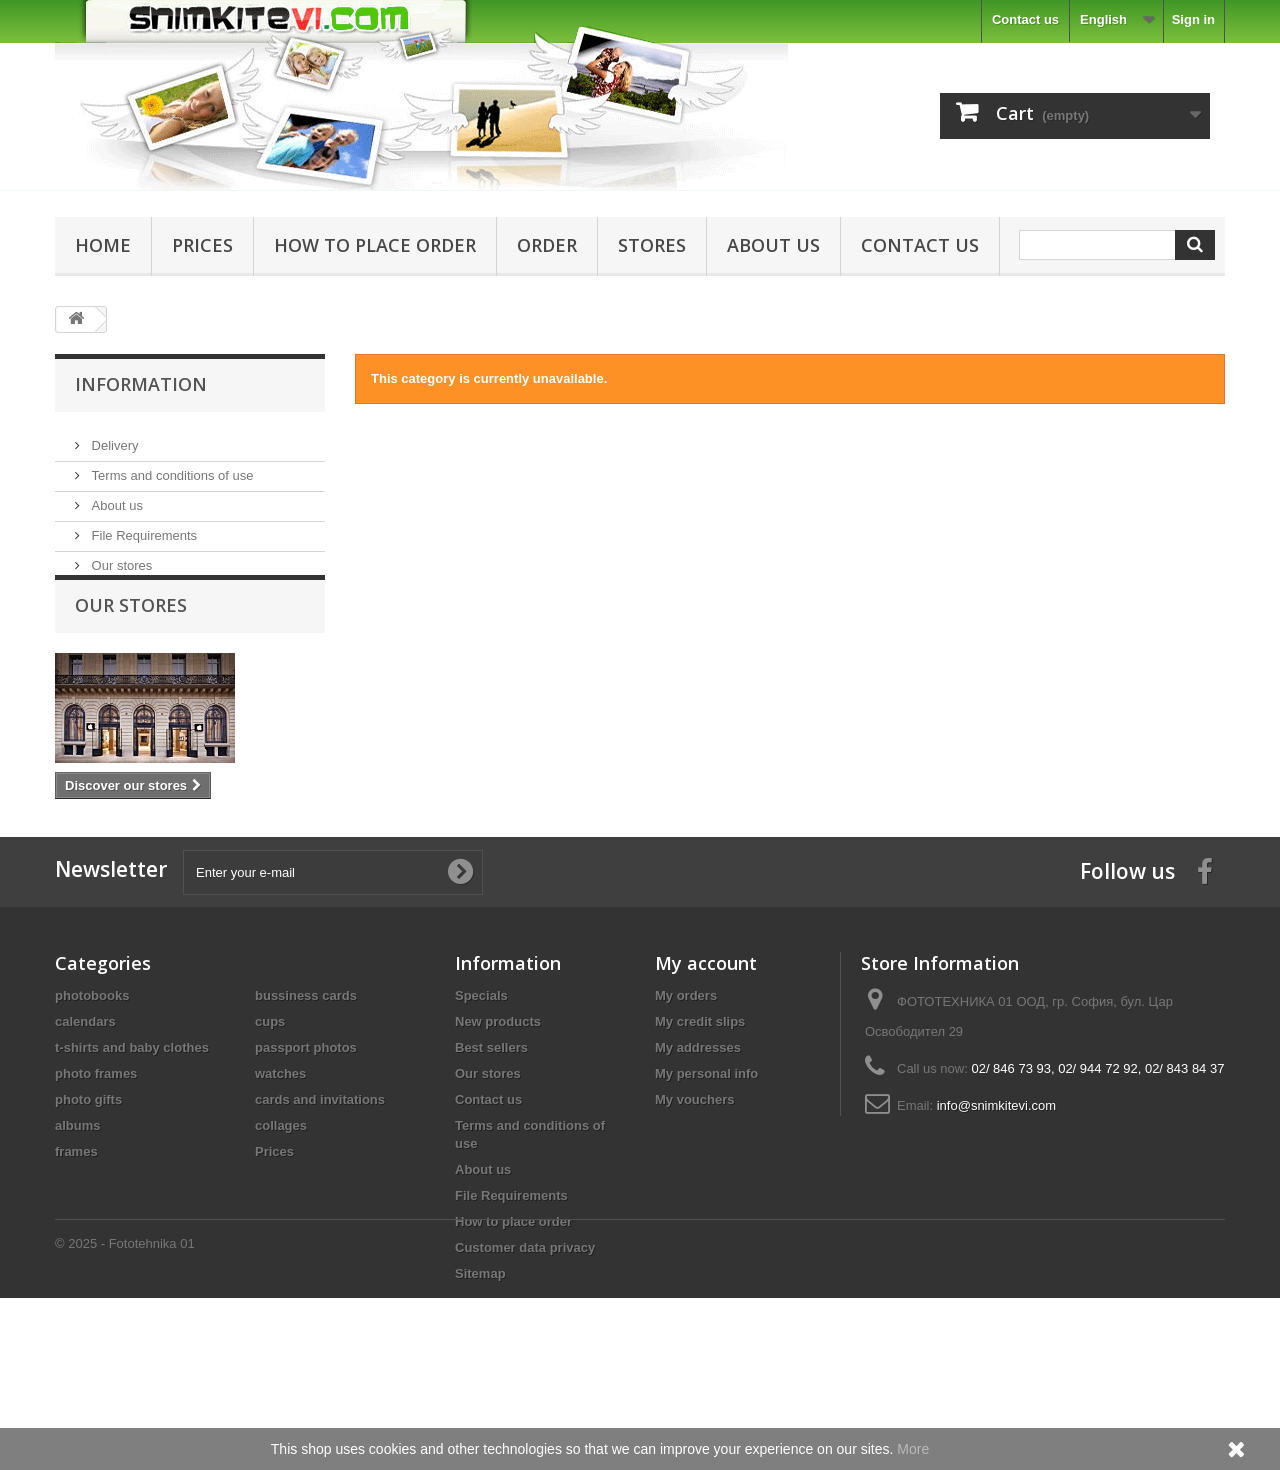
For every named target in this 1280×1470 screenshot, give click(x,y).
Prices (202, 245)
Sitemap (480, 1343)
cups (270, 1091)
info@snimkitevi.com (996, 1175)
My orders (686, 1065)
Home (103, 245)
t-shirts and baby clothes (132, 1117)
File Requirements (142, 527)
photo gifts (88, 1169)
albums (78, 1195)
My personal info (706, 1143)
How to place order (375, 245)
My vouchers (694, 1169)
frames (76, 1221)
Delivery (113, 437)
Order (547, 245)
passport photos (306, 1117)
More (913, 1449)
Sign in (1193, 19)
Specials (481, 1065)
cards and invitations (320, 1169)
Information (141, 384)
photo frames (96, 1143)
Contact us (1025, 19)
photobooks (92, 1065)
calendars (85, 1091)
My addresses (698, 1117)
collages (281, 1195)
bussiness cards (306, 1065)
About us (773, 245)
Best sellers (491, 1117)
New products (498, 1091)
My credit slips (700, 1091)
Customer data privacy (525, 1317)
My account (706, 1033)
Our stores (120, 557)
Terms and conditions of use (170, 467)
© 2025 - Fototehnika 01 (125, 1415)
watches (280, 1143)
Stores (652, 245)
